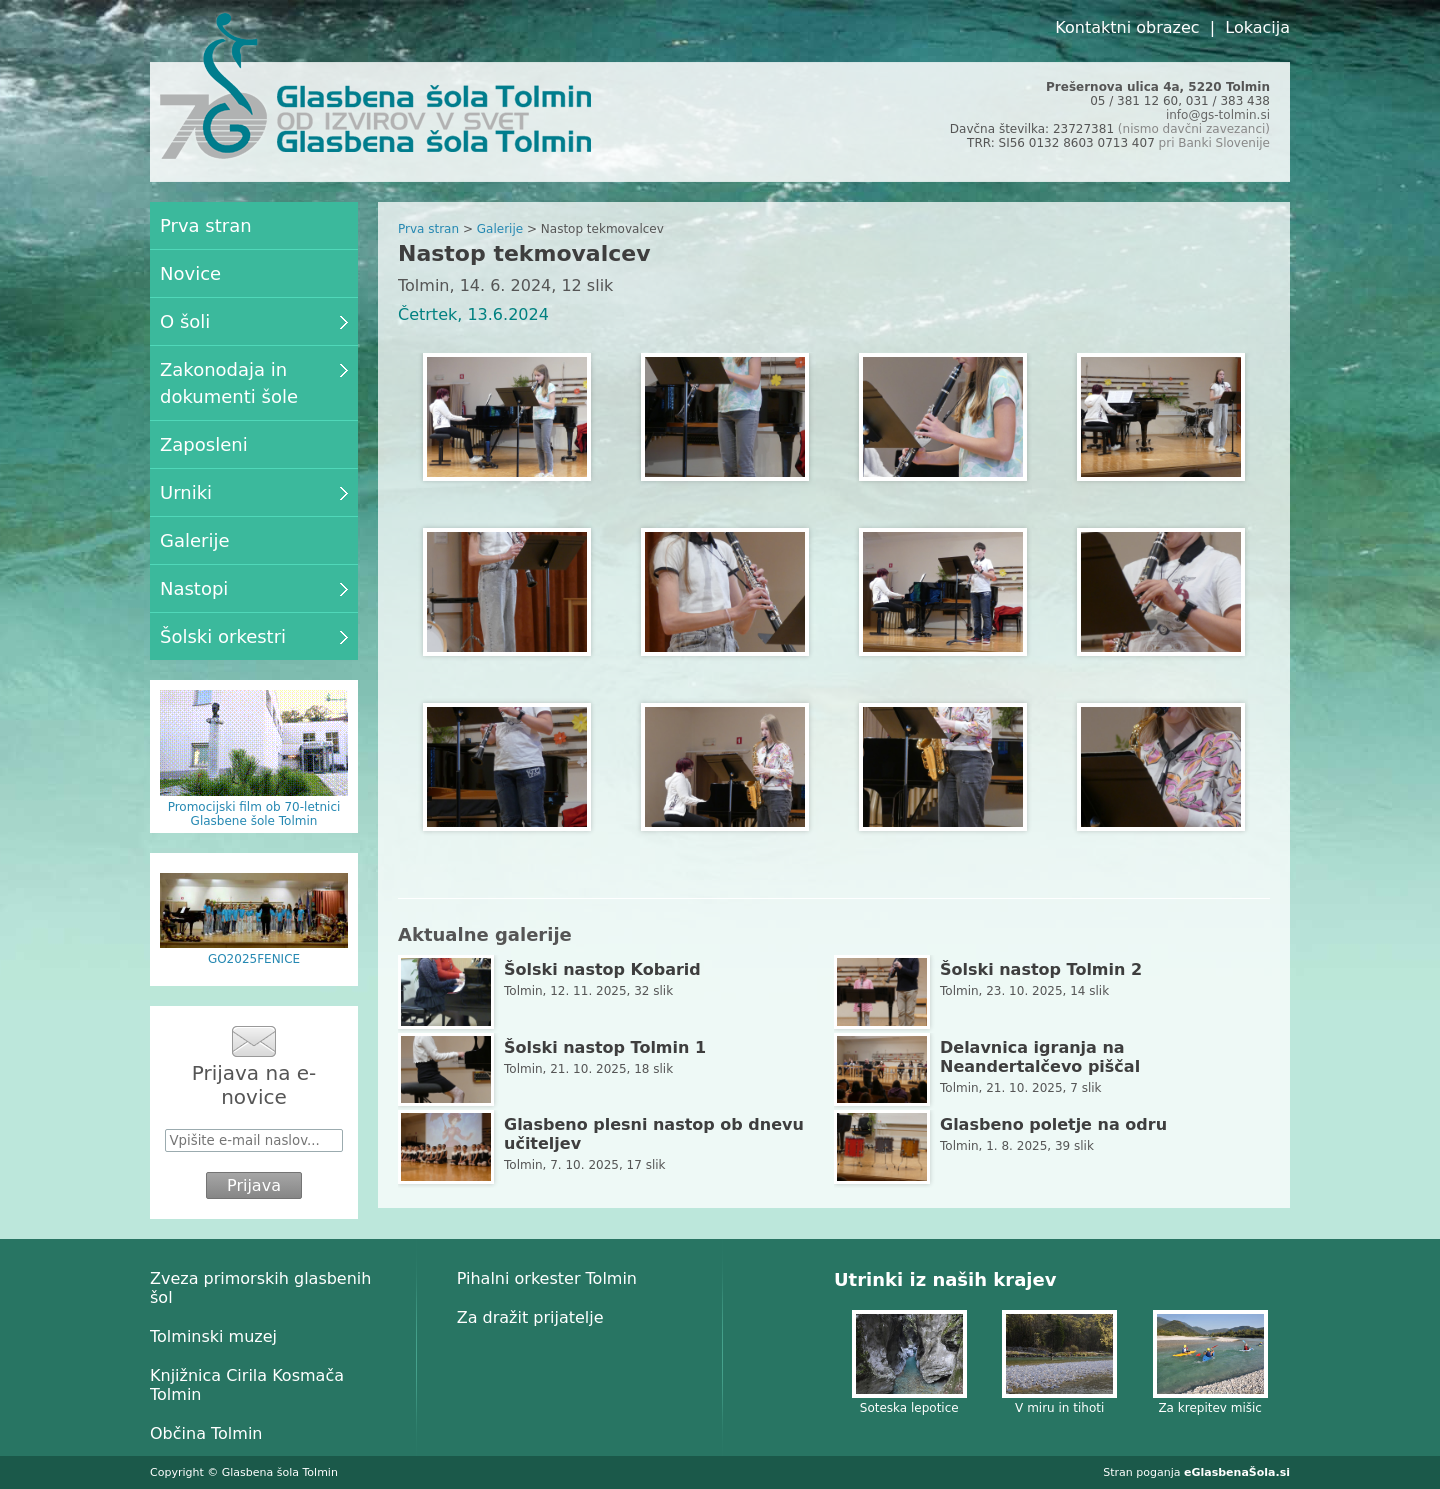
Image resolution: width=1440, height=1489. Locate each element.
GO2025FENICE (254, 959)
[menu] (254, 431)
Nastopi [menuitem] (254, 588)
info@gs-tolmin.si (1218, 115)
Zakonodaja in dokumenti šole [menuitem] (254, 383)
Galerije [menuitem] (195, 540)
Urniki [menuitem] (254, 492)
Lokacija (1257, 27)
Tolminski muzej (213, 1336)
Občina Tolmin (206, 1433)
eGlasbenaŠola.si (1237, 1472)
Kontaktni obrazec (1127, 27)
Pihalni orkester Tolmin (547, 1278)
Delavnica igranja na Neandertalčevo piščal (1040, 1057)
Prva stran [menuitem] (206, 225)
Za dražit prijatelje (530, 1317)
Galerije (500, 229)
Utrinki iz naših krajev (945, 1279)
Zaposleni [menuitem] (204, 444)
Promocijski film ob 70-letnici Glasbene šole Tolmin (254, 814)
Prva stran (428, 229)
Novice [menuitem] (190, 273)
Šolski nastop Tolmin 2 (1041, 969)
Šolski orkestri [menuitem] (254, 636)
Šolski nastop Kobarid (602, 969)
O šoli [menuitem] (254, 321)
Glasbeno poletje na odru (1053, 1124)
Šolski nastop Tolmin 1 (605, 1047)
